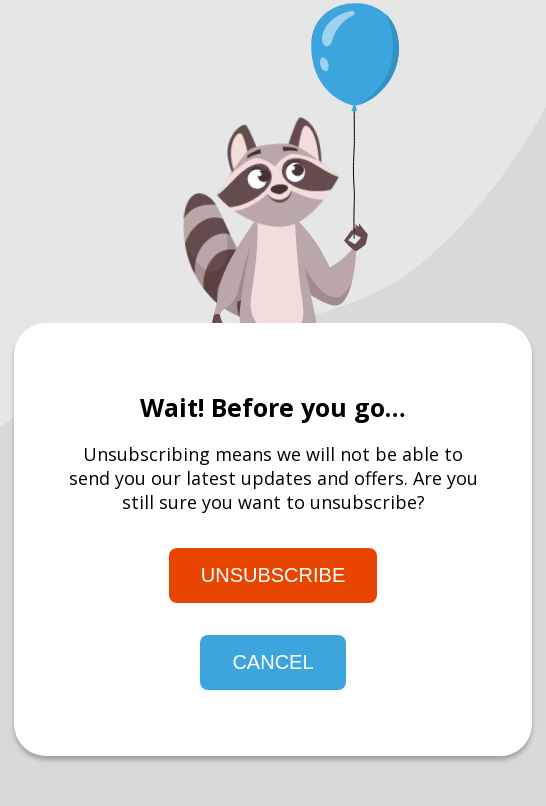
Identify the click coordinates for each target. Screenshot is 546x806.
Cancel (272, 662)
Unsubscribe (273, 575)
